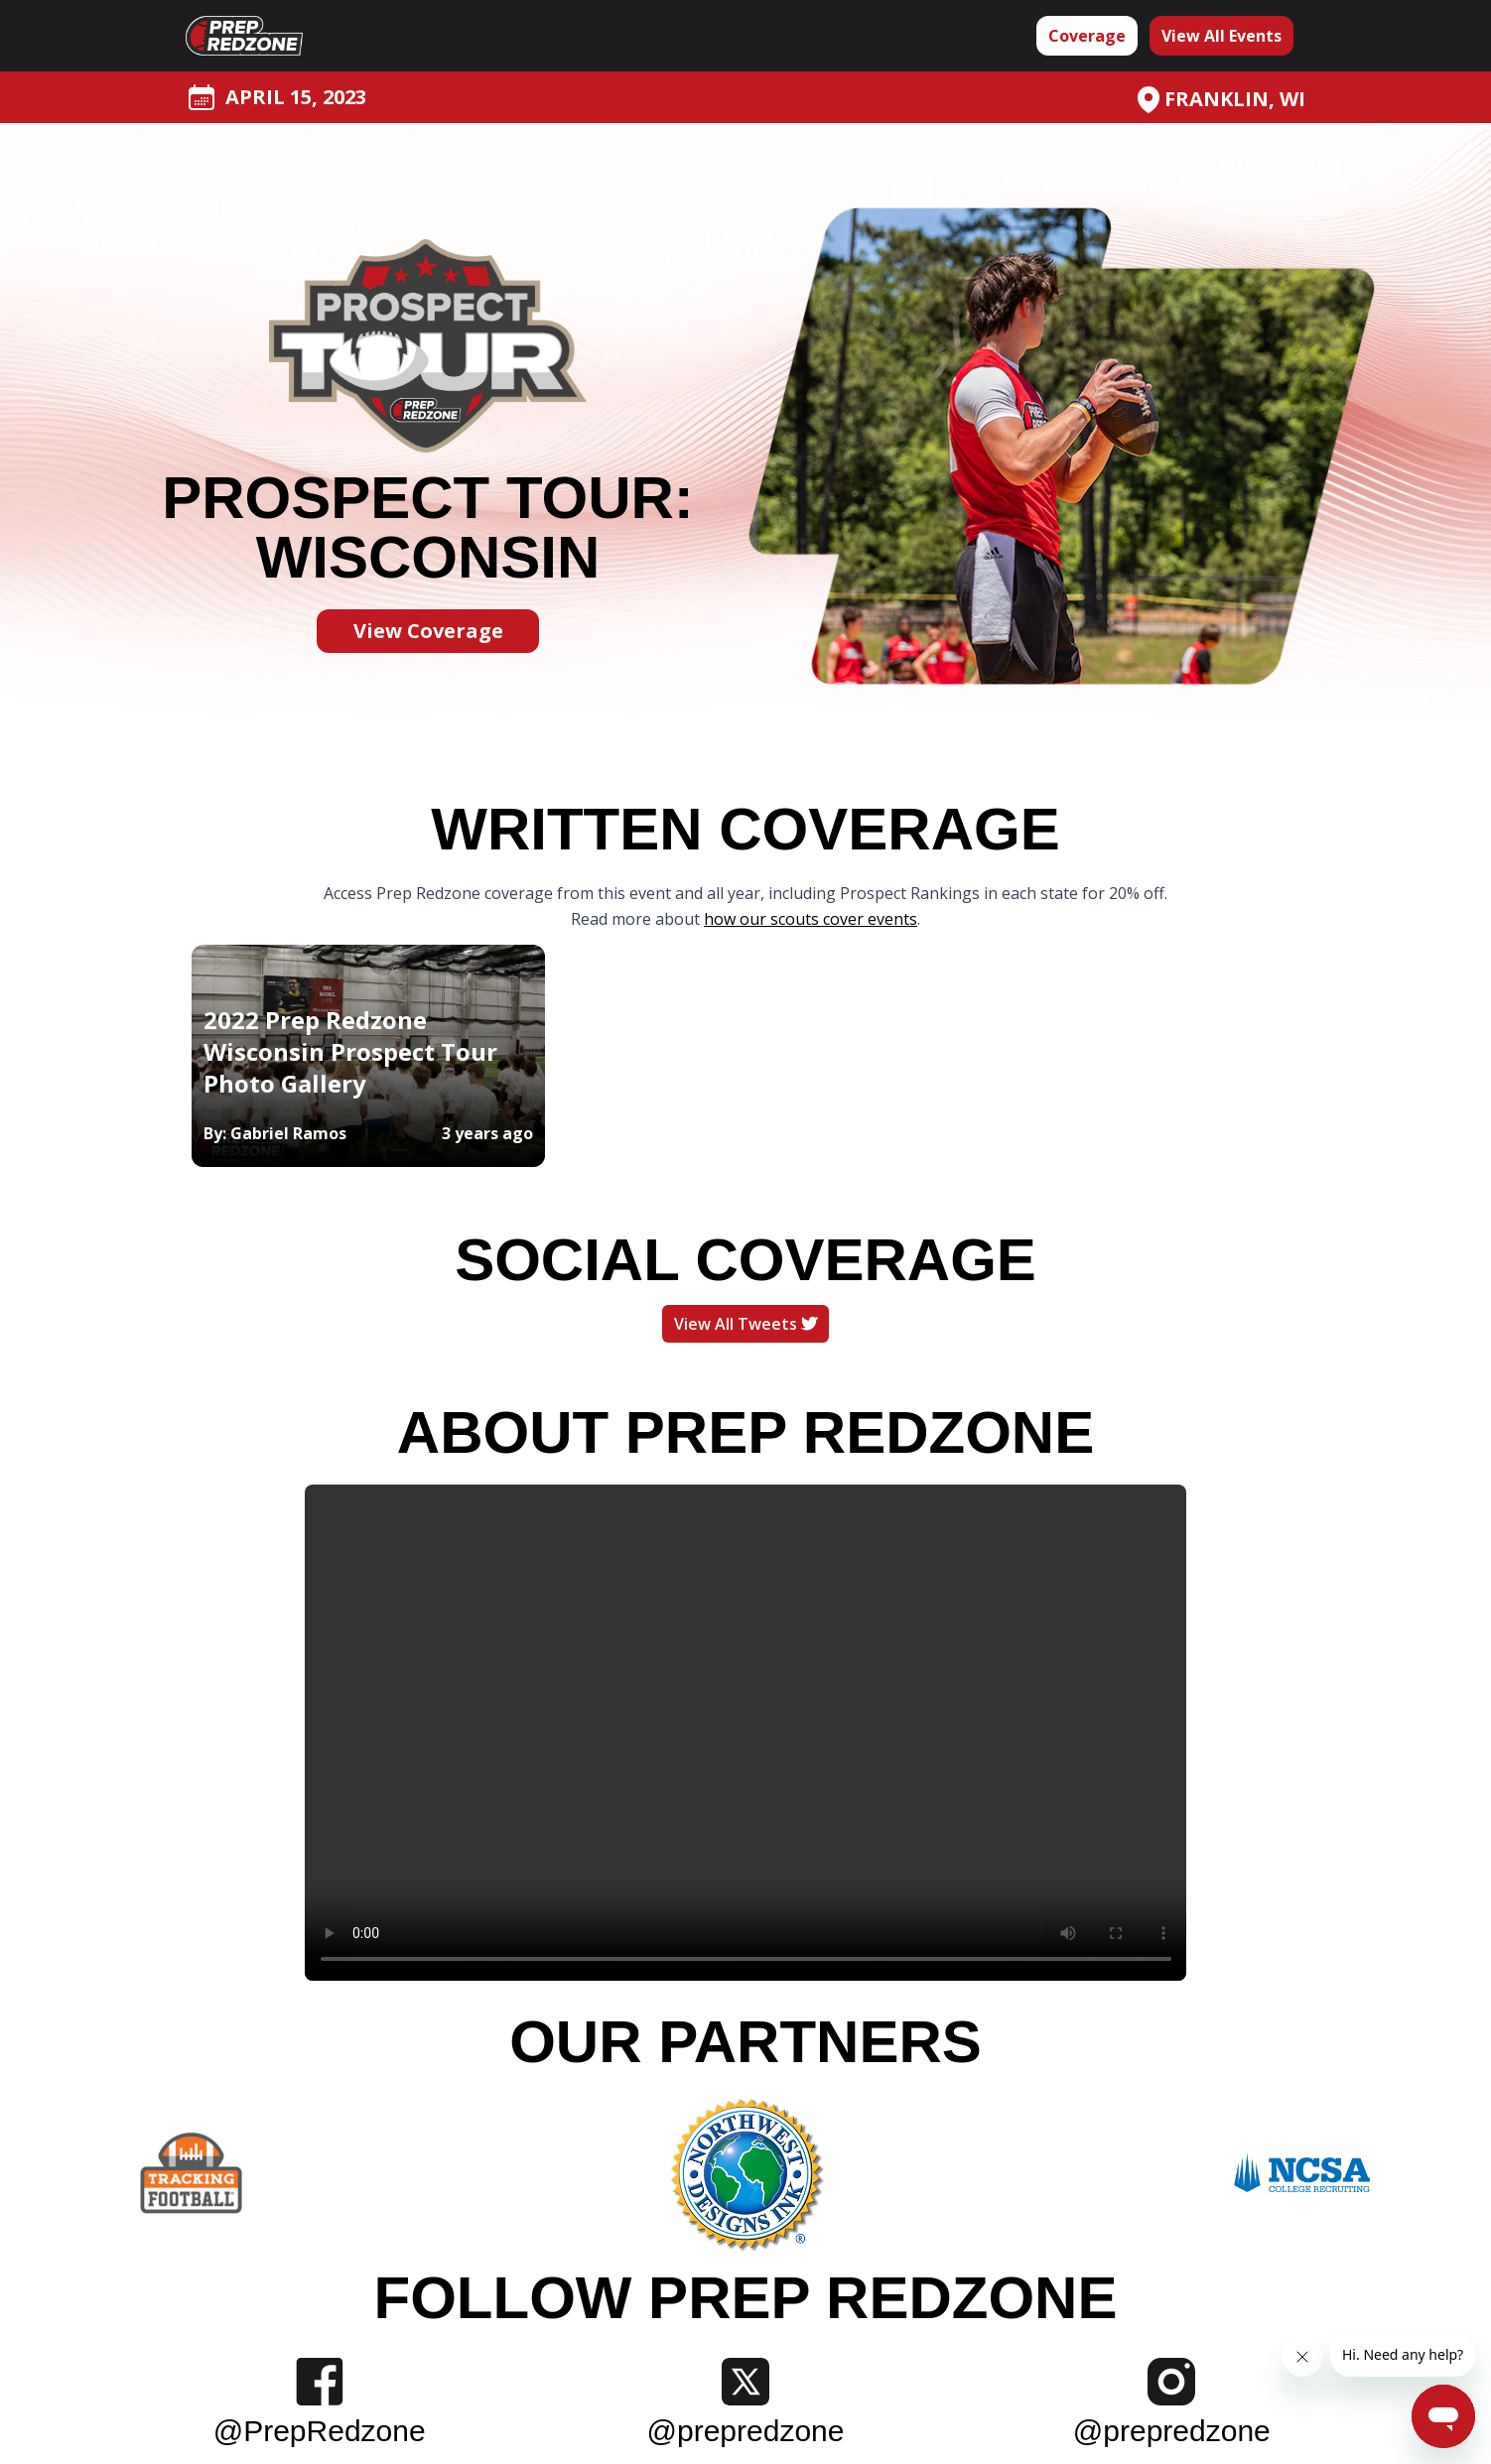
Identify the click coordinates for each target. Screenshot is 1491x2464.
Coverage (1087, 36)
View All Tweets (745, 1324)
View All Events (1221, 36)
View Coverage (428, 630)
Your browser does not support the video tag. (746, 1733)
